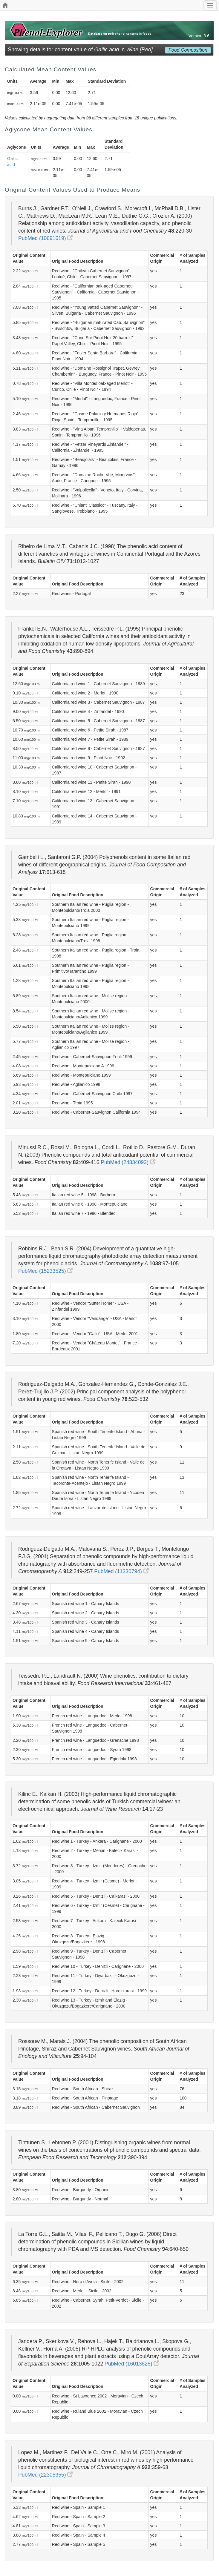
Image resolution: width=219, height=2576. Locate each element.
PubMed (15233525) (45, 1271)
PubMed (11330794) (121, 1571)
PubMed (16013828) (132, 2364)
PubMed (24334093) (128, 1162)
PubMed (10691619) (45, 238)
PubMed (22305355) (45, 2475)
